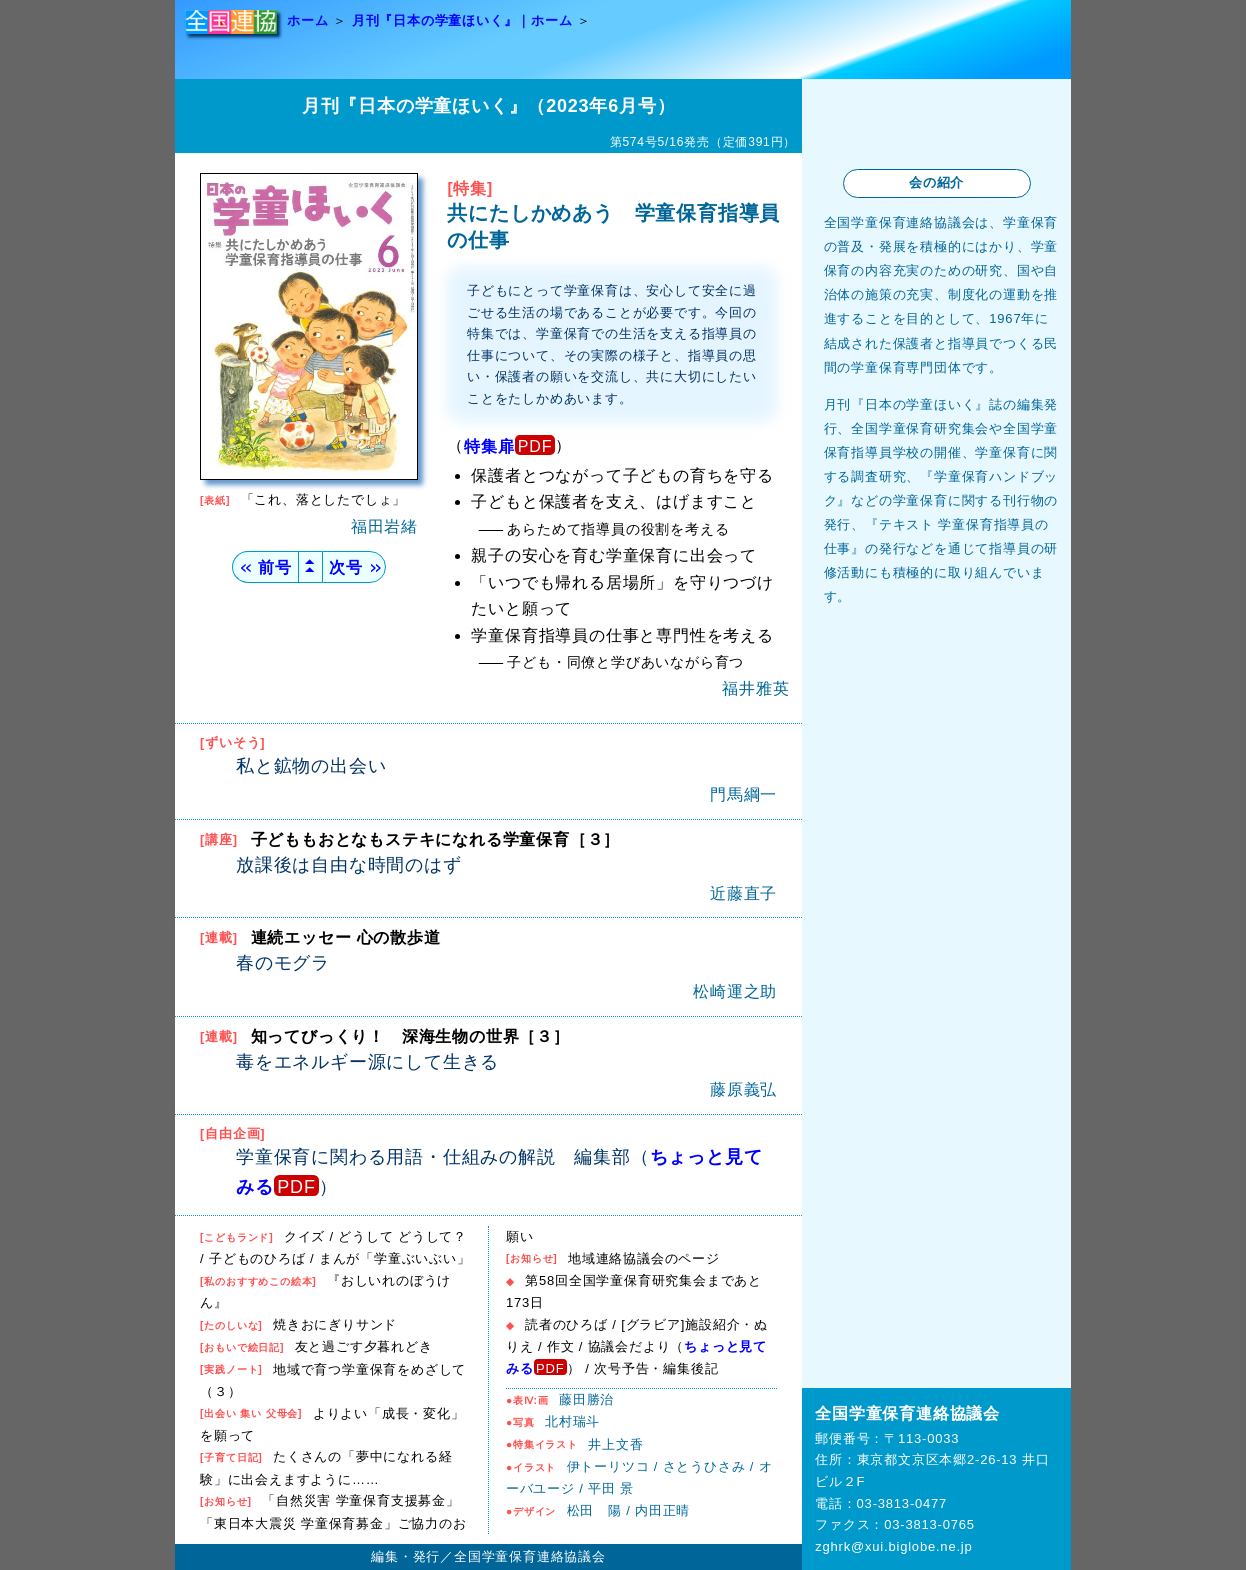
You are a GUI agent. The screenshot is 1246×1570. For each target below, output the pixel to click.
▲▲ (310, 566)
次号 (354, 567)
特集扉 (489, 446)
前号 (264, 567)
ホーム (307, 20)
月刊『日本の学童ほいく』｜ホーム (462, 20)
